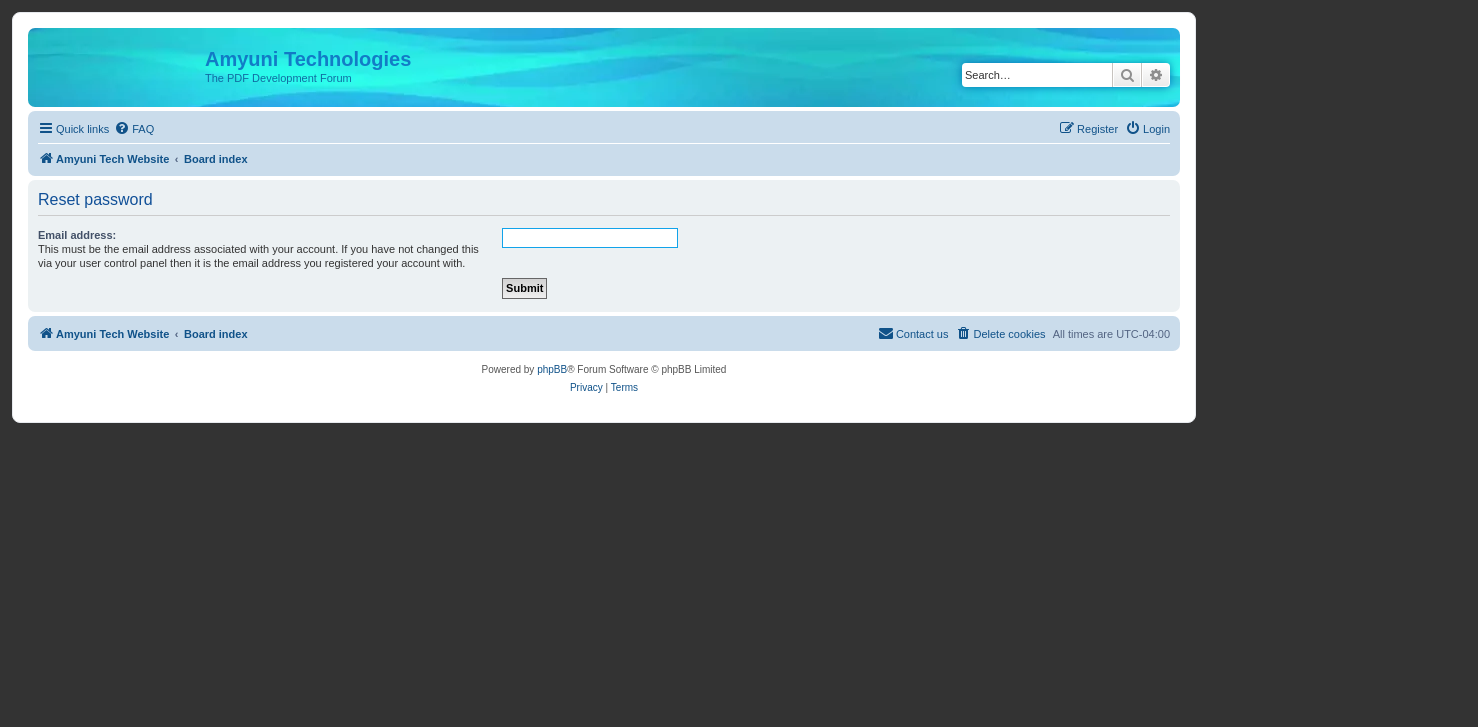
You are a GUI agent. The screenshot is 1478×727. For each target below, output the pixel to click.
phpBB (552, 369)
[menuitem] (134, 129)
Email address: (77, 235)
